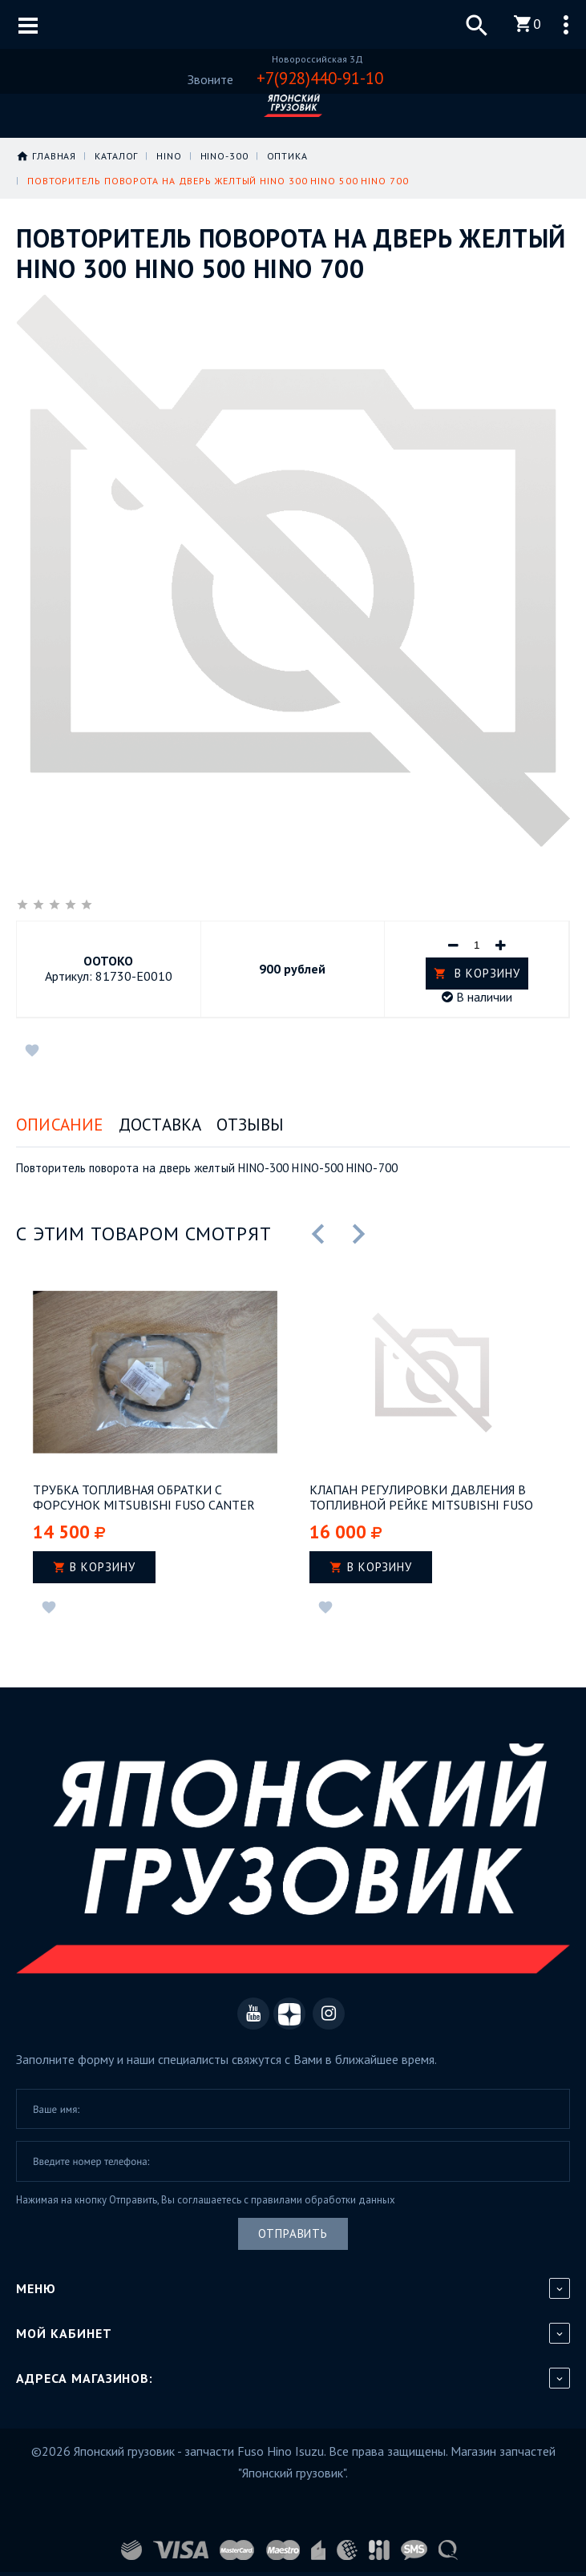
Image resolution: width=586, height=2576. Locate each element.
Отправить (293, 2233)
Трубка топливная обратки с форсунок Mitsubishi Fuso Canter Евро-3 (144, 1497)
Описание (59, 1124)
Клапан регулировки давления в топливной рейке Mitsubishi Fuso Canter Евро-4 (421, 1497)
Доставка (160, 1124)
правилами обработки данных (323, 2199)
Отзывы (250, 1124)
